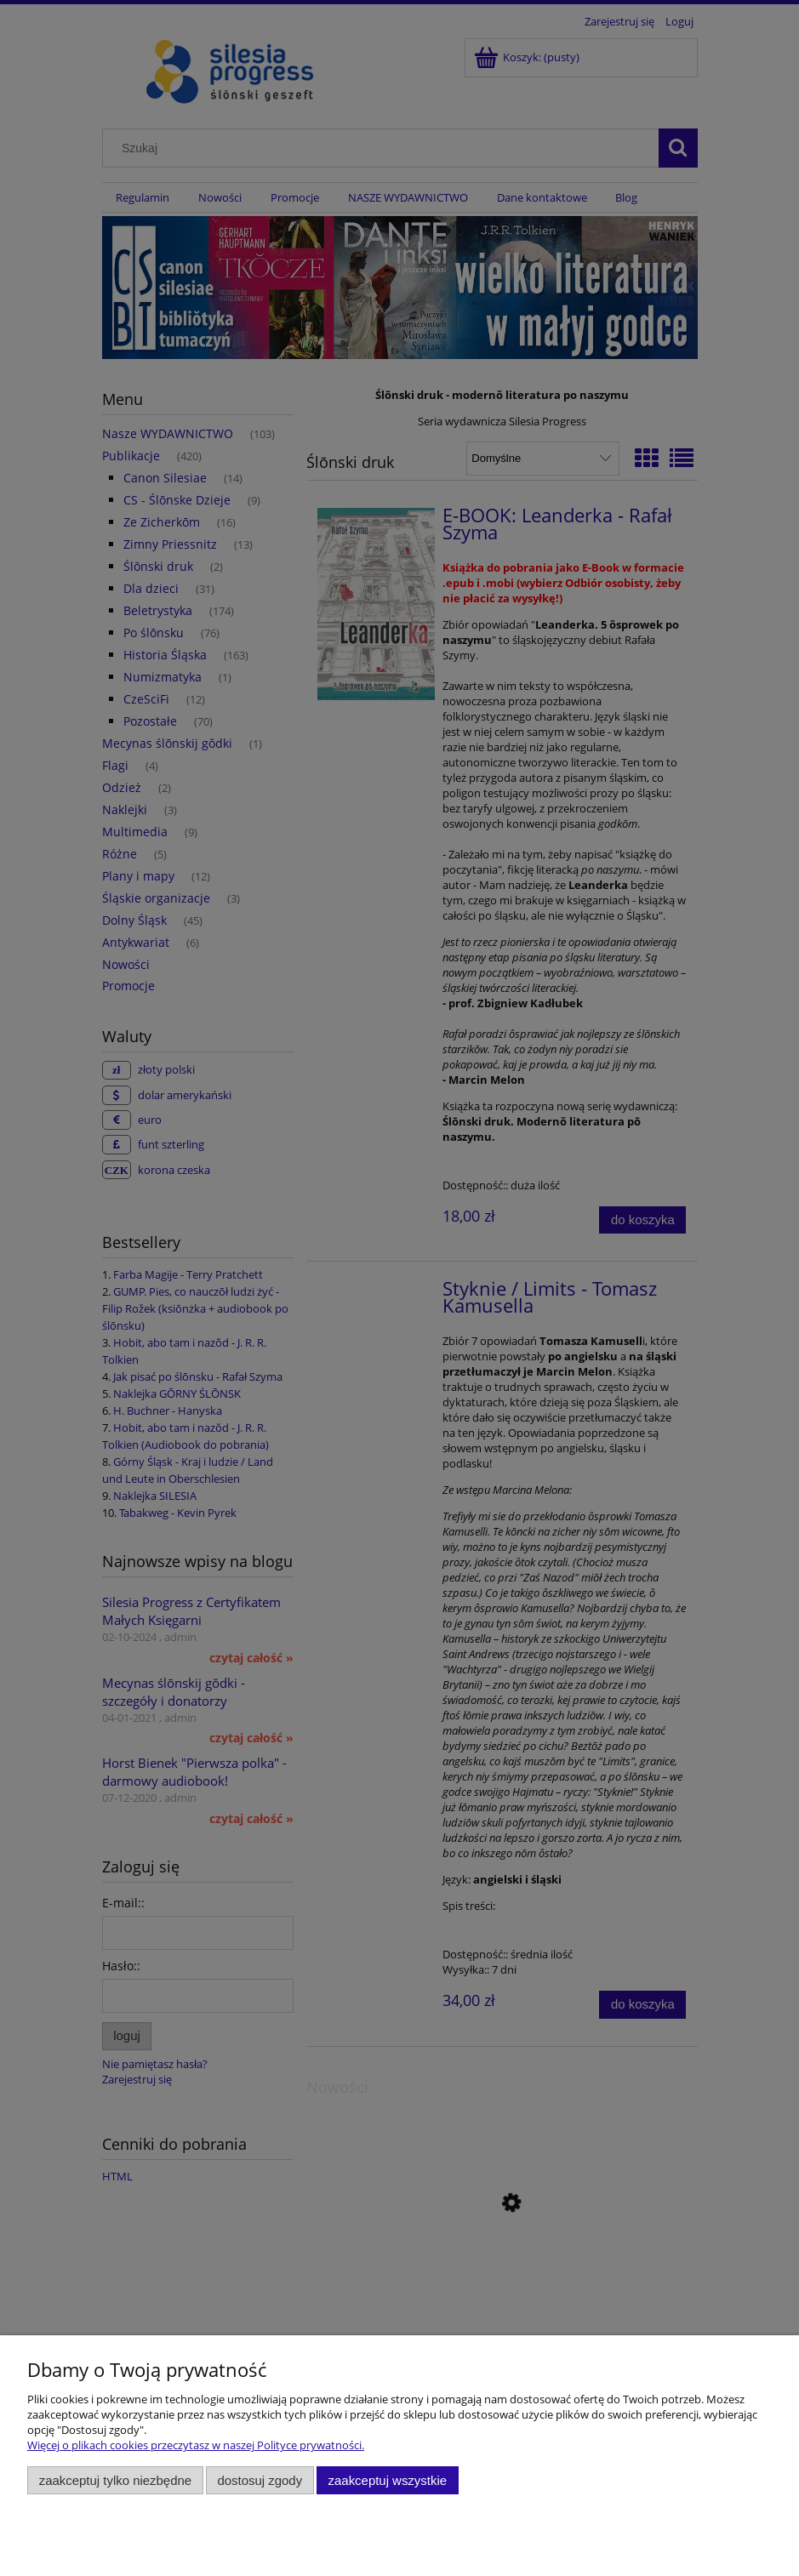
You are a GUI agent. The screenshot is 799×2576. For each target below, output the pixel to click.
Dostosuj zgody (259, 2480)
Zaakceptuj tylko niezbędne (115, 2480)
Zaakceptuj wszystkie (387, 2480)
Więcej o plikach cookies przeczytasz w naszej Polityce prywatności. (195, 2445)
